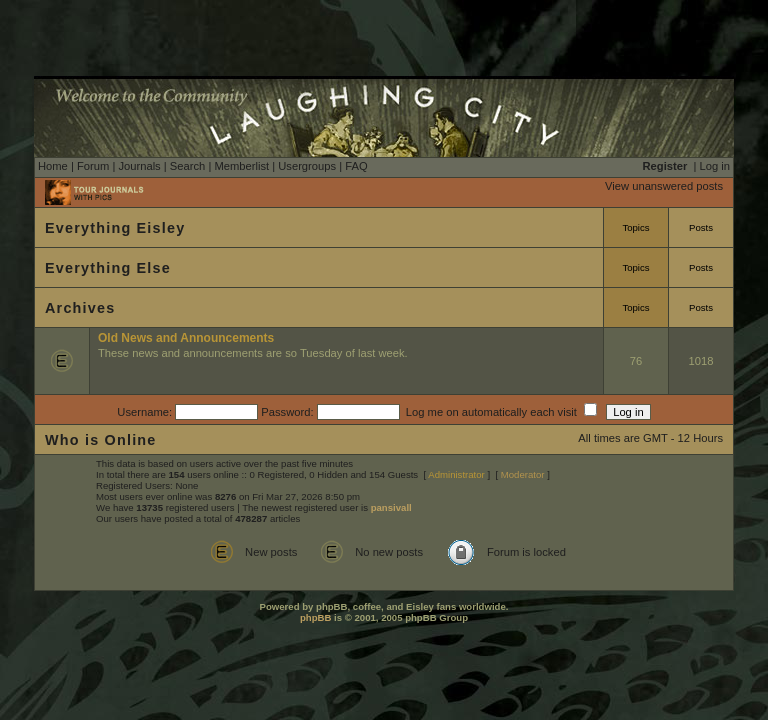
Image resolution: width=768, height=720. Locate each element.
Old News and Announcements (186, 338)
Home (53, 166)
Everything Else (108, 268)
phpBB (315, 617)
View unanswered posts (664, 186)
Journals (139, 166)
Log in (715, 166)
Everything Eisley (115, 228)
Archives (80, 308)
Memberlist (241, 166)
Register (665, 166)
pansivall (391, 507)
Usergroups (307, 166)
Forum (93, 166)
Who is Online (101, 440)
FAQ (356, 166)
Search (187, 166)
